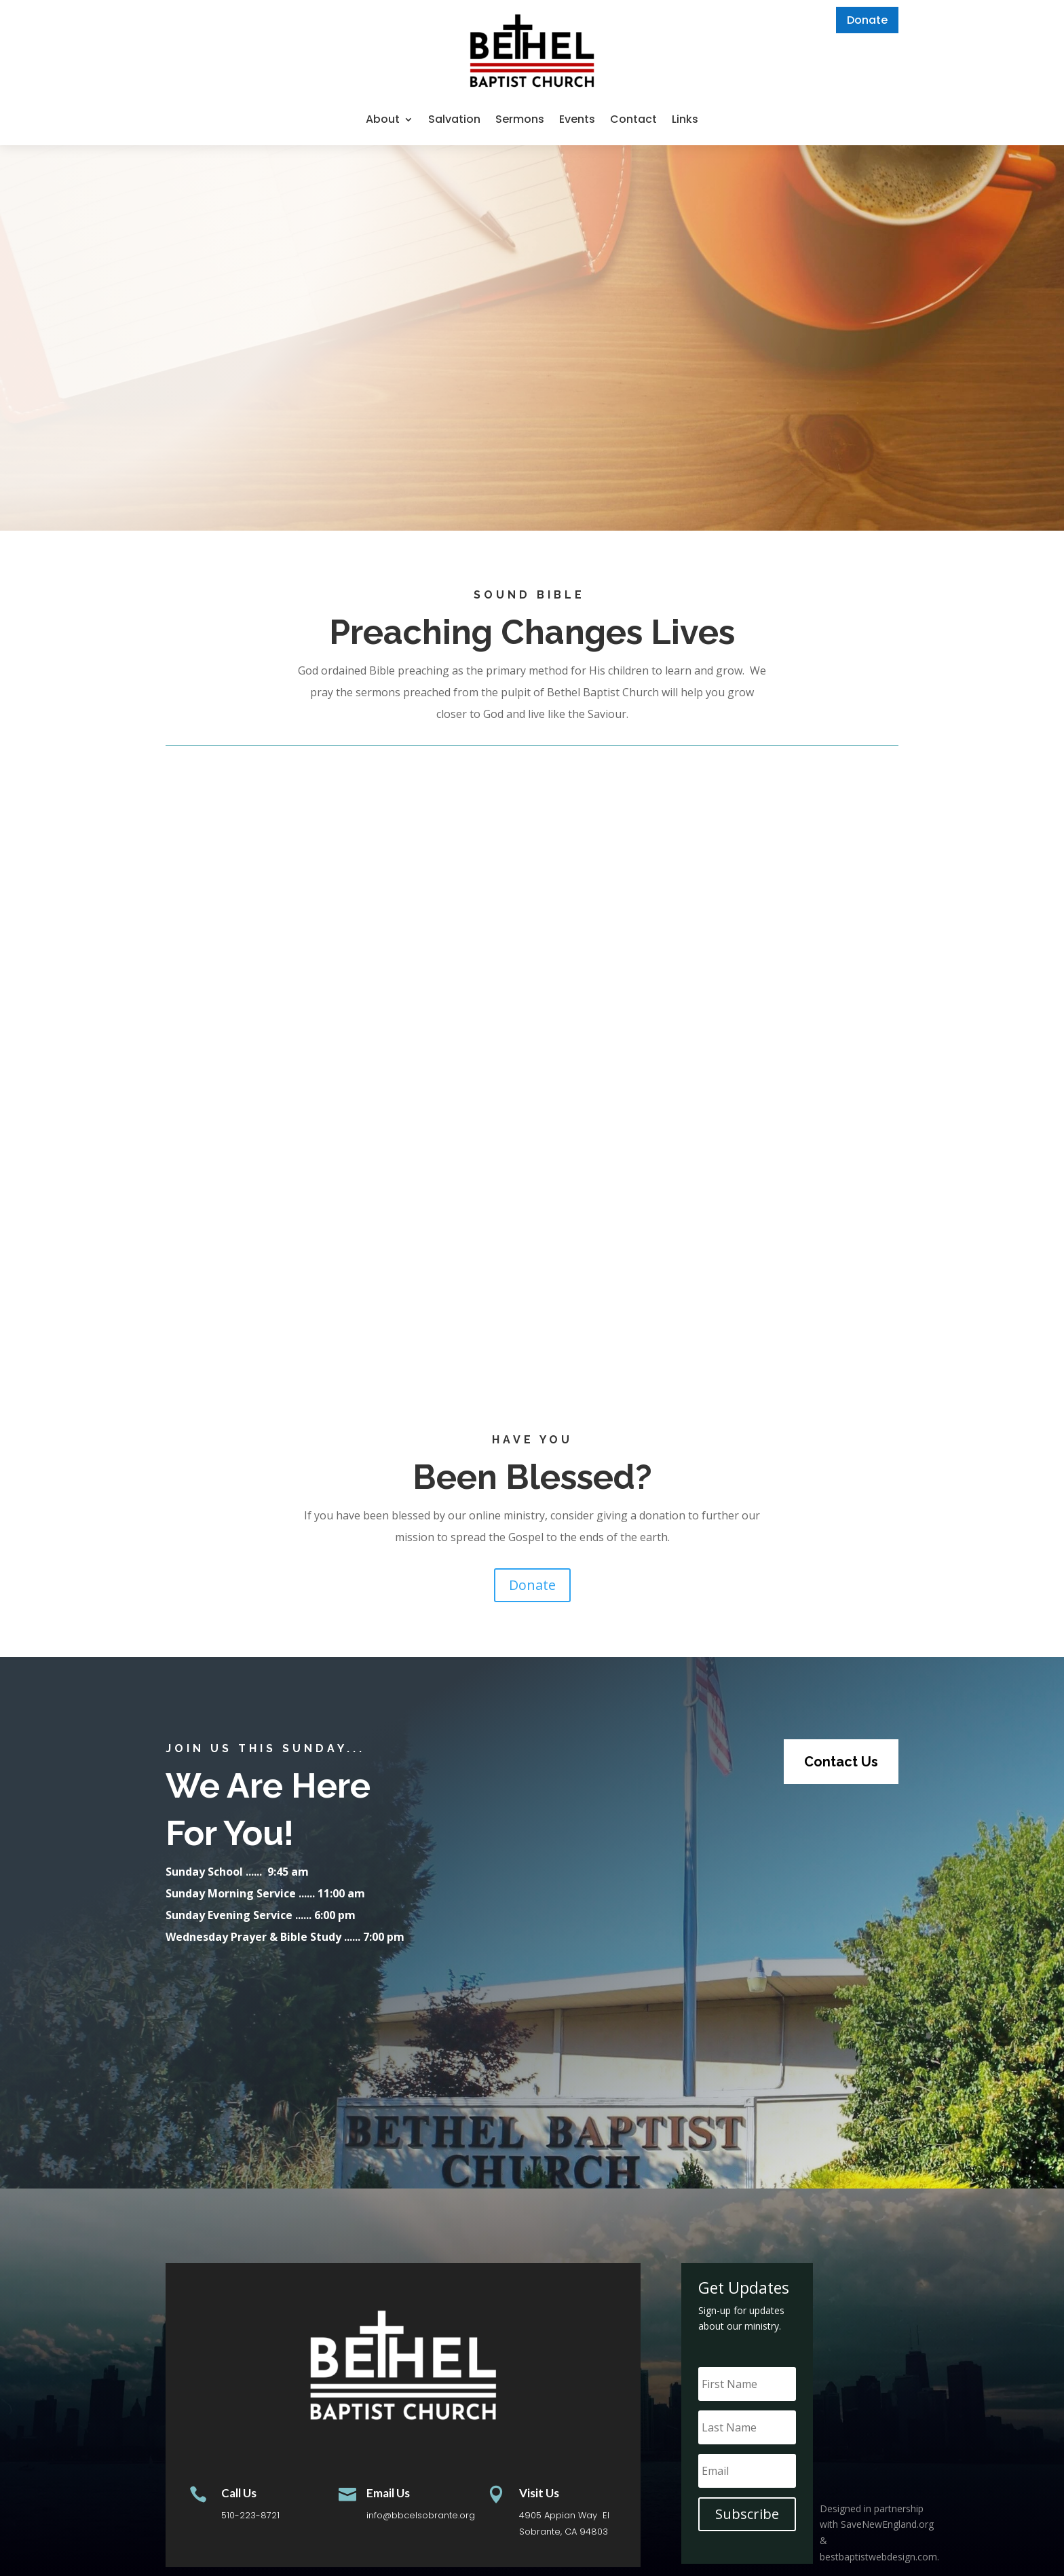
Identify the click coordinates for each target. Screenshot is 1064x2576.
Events (577, 119)
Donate (867, 20)
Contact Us (841, 1762)
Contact (633, 119)
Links (685, 119)
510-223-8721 (250, 2515)
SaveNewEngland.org (887, 2524)
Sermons (519, 119)
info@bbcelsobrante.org (420, 2515)
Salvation (454, 119)
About (383, 119)
